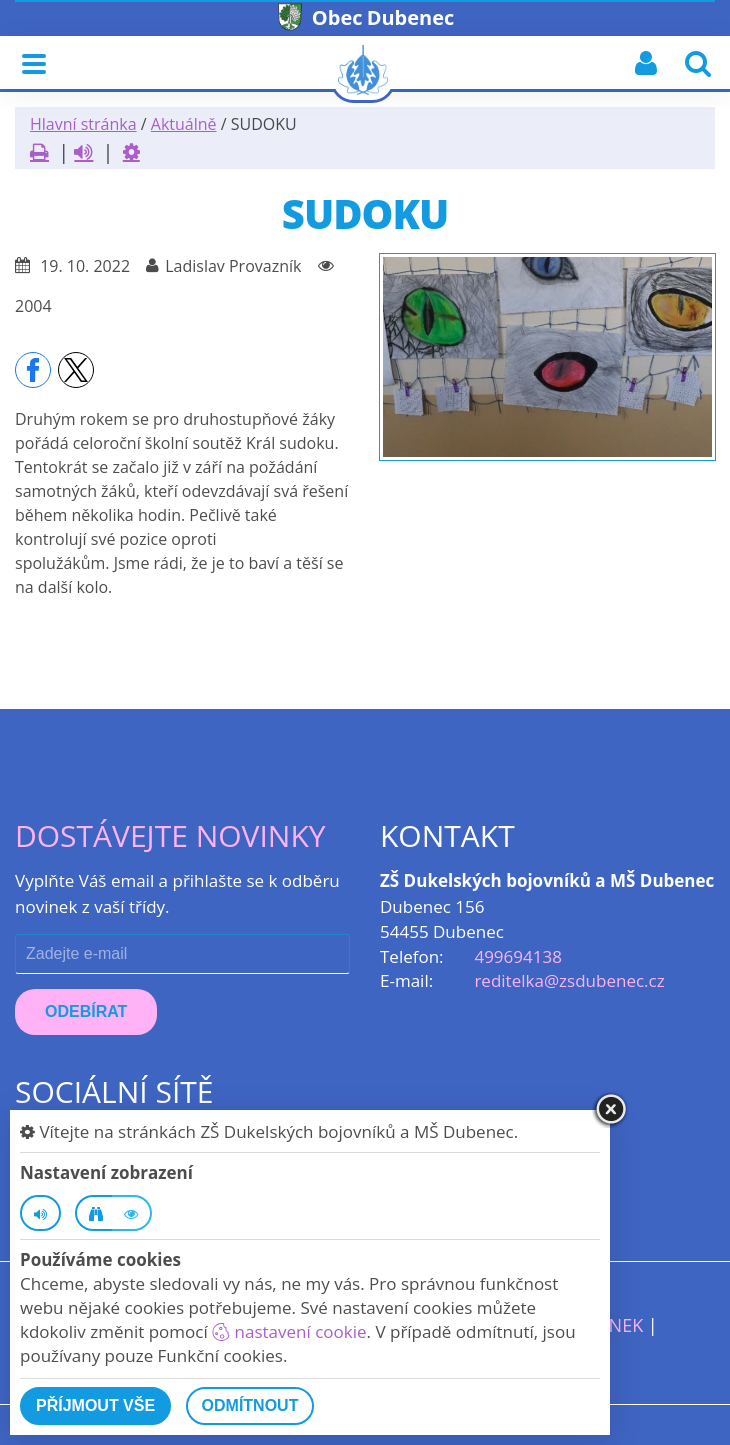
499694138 (517, 956)
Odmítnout (250, 1405)
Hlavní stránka (83, 124)
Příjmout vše (95, 1405)
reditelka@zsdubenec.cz (569, 980)
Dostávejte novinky (170, 835)
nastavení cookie (289, 1331)
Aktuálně (184, 124)
